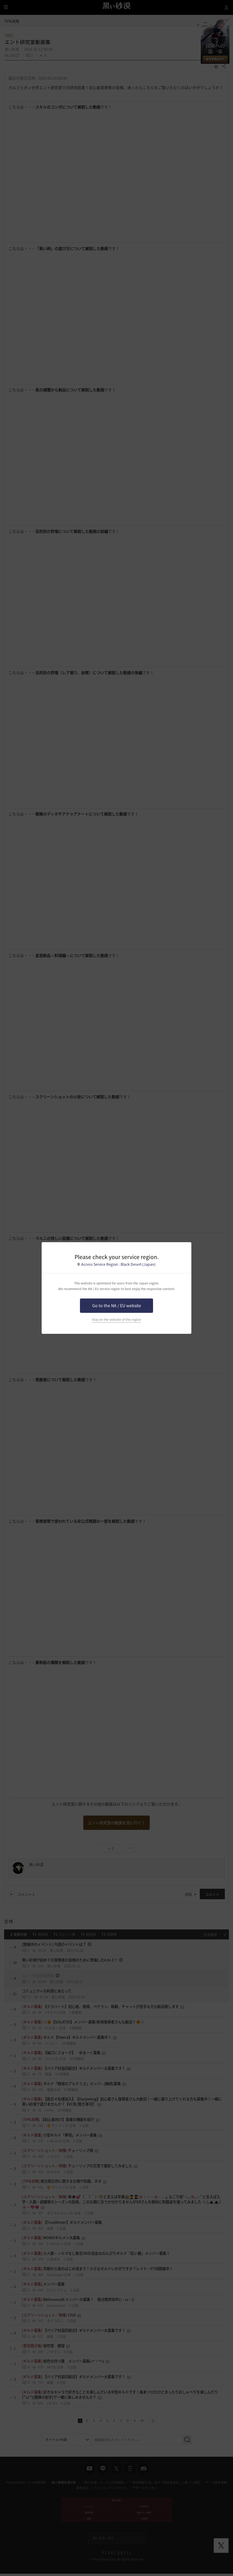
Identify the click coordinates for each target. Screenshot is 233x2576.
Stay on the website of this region (116, 1319)
